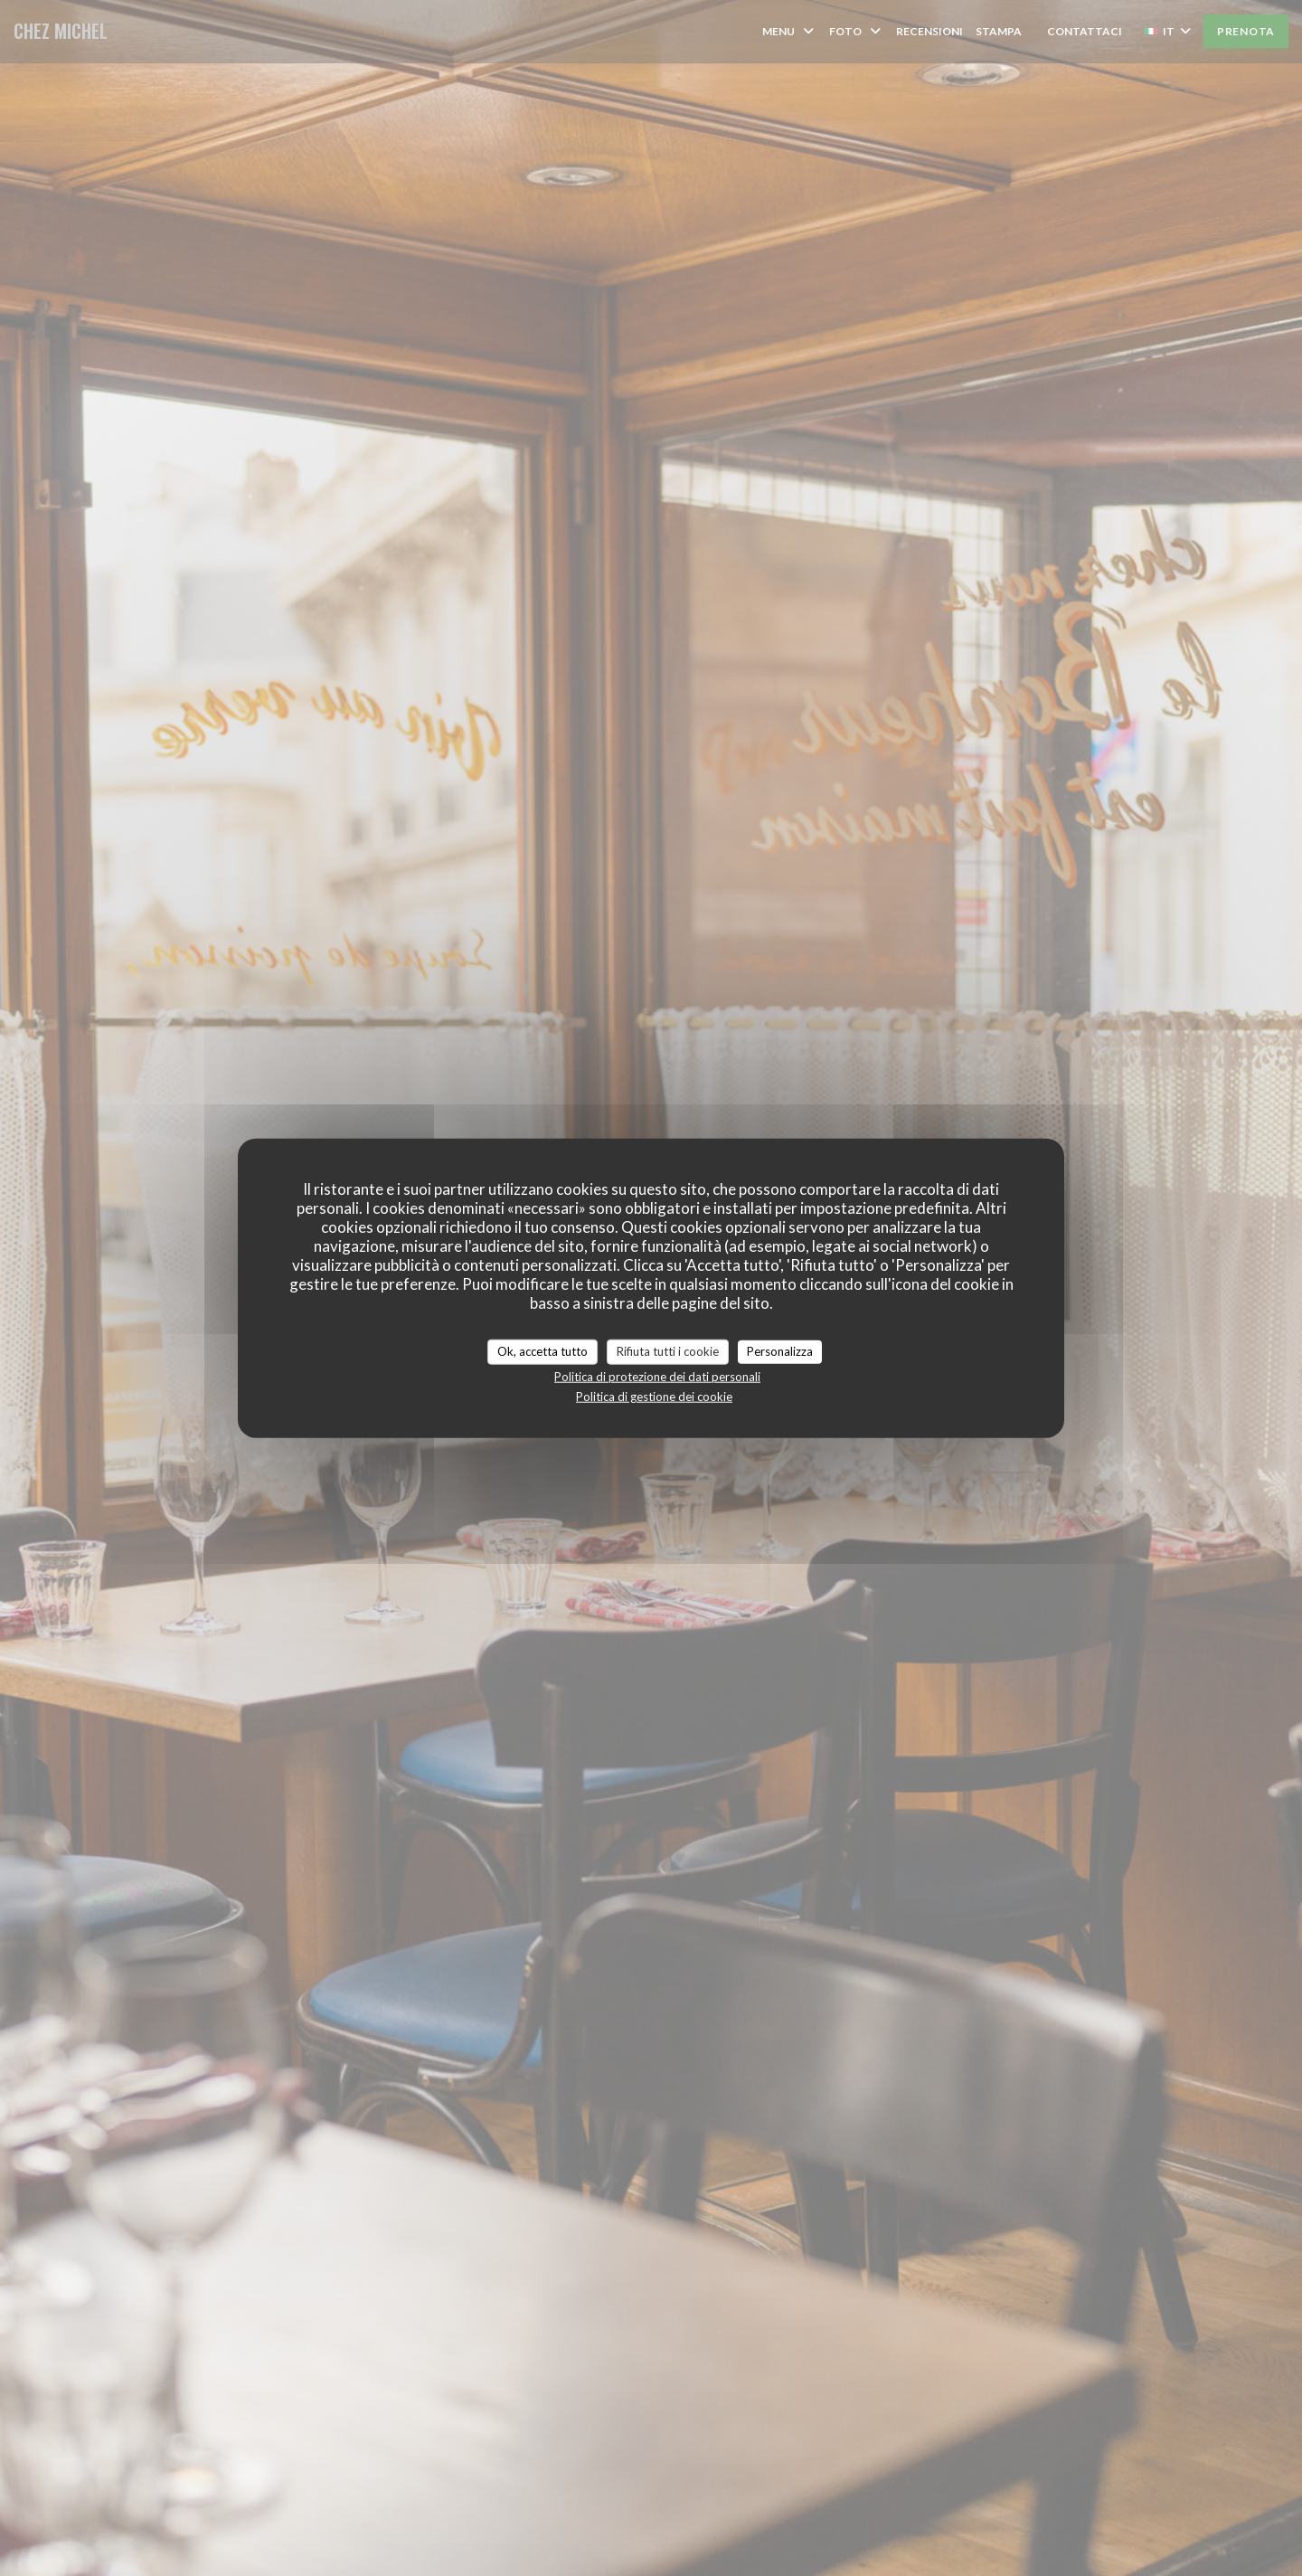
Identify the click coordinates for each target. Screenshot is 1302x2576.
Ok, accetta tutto (542, 1351)
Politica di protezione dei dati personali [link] (657, 1375)
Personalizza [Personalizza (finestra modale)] (780, 1351)
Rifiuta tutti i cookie (668, 1351)
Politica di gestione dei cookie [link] (654, 1395)
